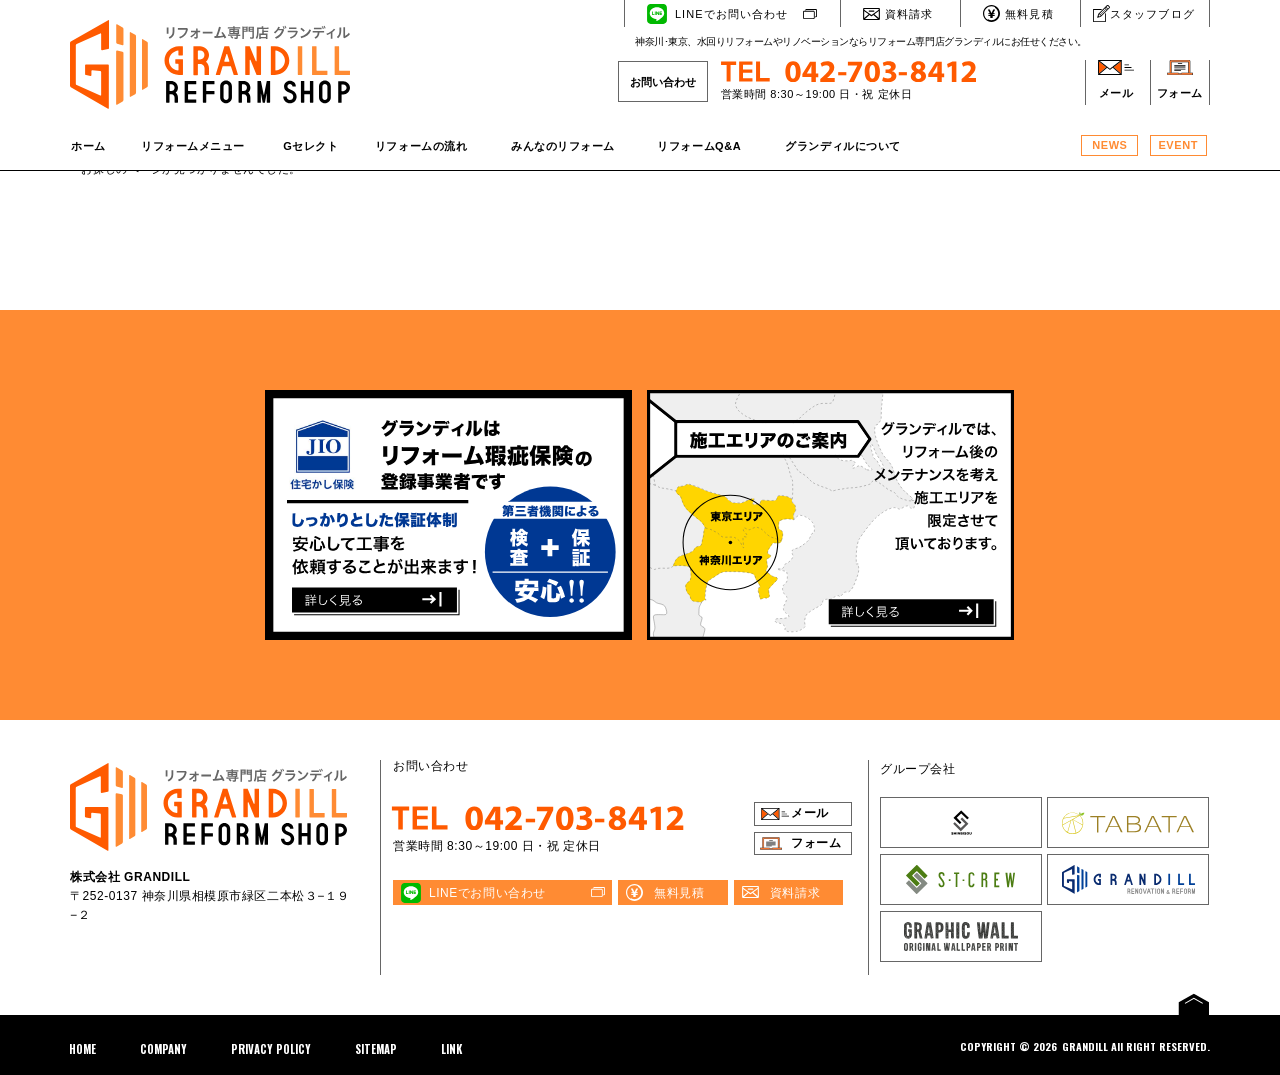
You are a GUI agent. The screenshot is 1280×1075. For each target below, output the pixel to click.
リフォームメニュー (193, 146)
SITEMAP (376, 1049)
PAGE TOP (1195, 1003)
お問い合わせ (663, 82)
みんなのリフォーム (563, 146)
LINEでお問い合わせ (732, 14)
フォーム (1180, 93)
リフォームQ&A (699, 146)
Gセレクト (310, 146)
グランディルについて (843, 146)
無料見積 (1029, 14)
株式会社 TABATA (1128, 822)
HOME (82, 1049)
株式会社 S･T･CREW (961, 879)
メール (1116, 93)
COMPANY (163, 1049)
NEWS (1109, 145)
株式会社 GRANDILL (1128, 879)
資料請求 (909, 14)
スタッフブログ (1152, 14)
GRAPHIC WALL (961, 936)
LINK (451, 1049)
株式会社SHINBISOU (961, 822)
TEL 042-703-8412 (541, 818)
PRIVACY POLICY (271, 1049)
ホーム (88, 146)
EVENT (1177, 145)
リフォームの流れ (421, 146)
